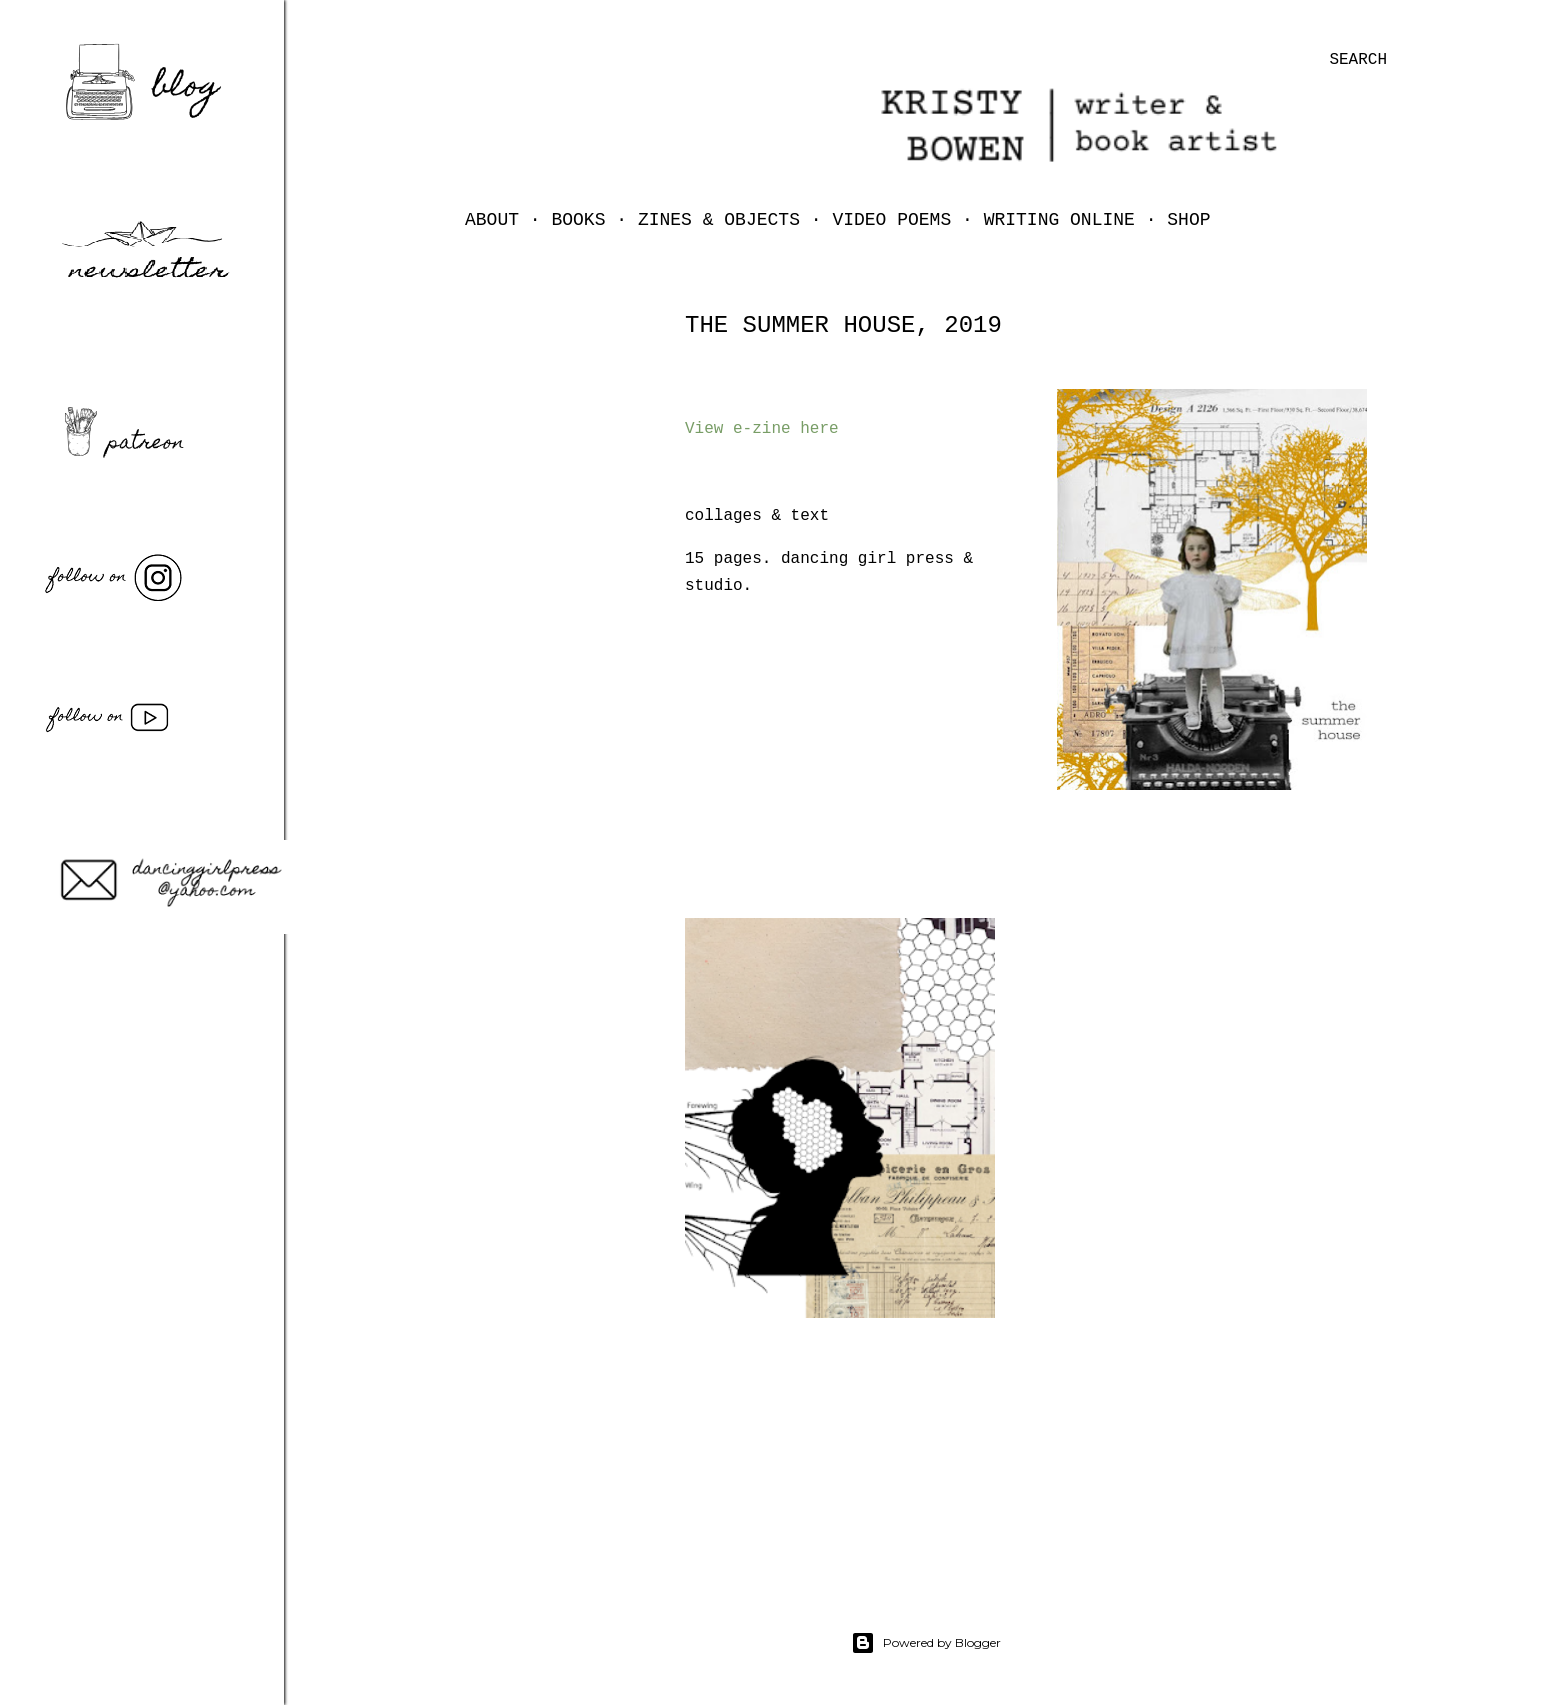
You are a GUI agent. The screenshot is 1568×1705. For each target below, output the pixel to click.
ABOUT (492, 220)
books (578, 220)
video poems (891, 220)
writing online (1059, 220)
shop (1188, 220)
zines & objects (719, 220)
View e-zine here (762, 429)
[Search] (1358, 60)
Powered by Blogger (926, 1643)
